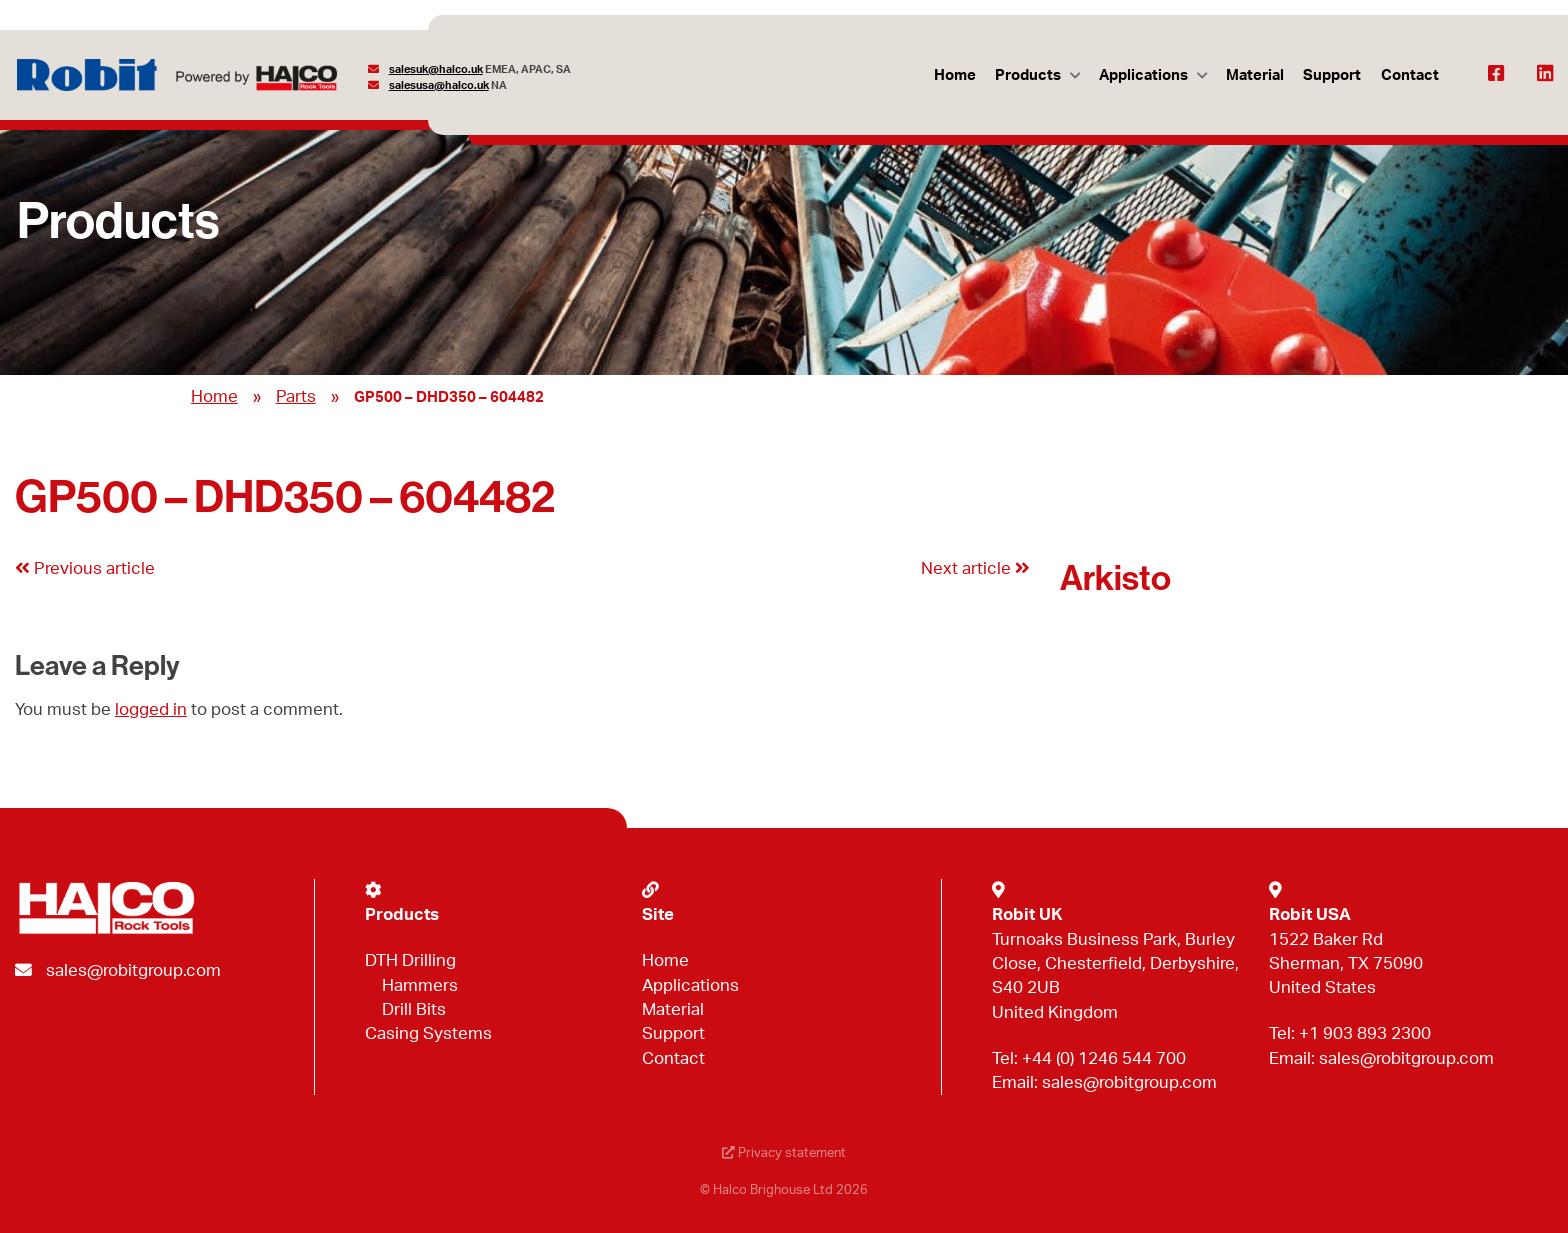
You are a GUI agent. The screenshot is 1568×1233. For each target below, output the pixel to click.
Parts (296, 396)
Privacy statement (784, 1153)
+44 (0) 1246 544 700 (1104, 1058)
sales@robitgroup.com (133, 970)
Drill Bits (414, 1009)
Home (955, 75)
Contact (1410, 75)
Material (1255, 75)
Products (1028, 75)
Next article (975, 568)
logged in (151, 709)
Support (1332, 75)
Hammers (420, 985)
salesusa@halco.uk (439, 85)
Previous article (85, 568)
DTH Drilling (410, 960)
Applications (1143, 75)
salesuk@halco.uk (436, 69)
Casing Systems (428, 1033)
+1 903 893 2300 (1365, 1033)
